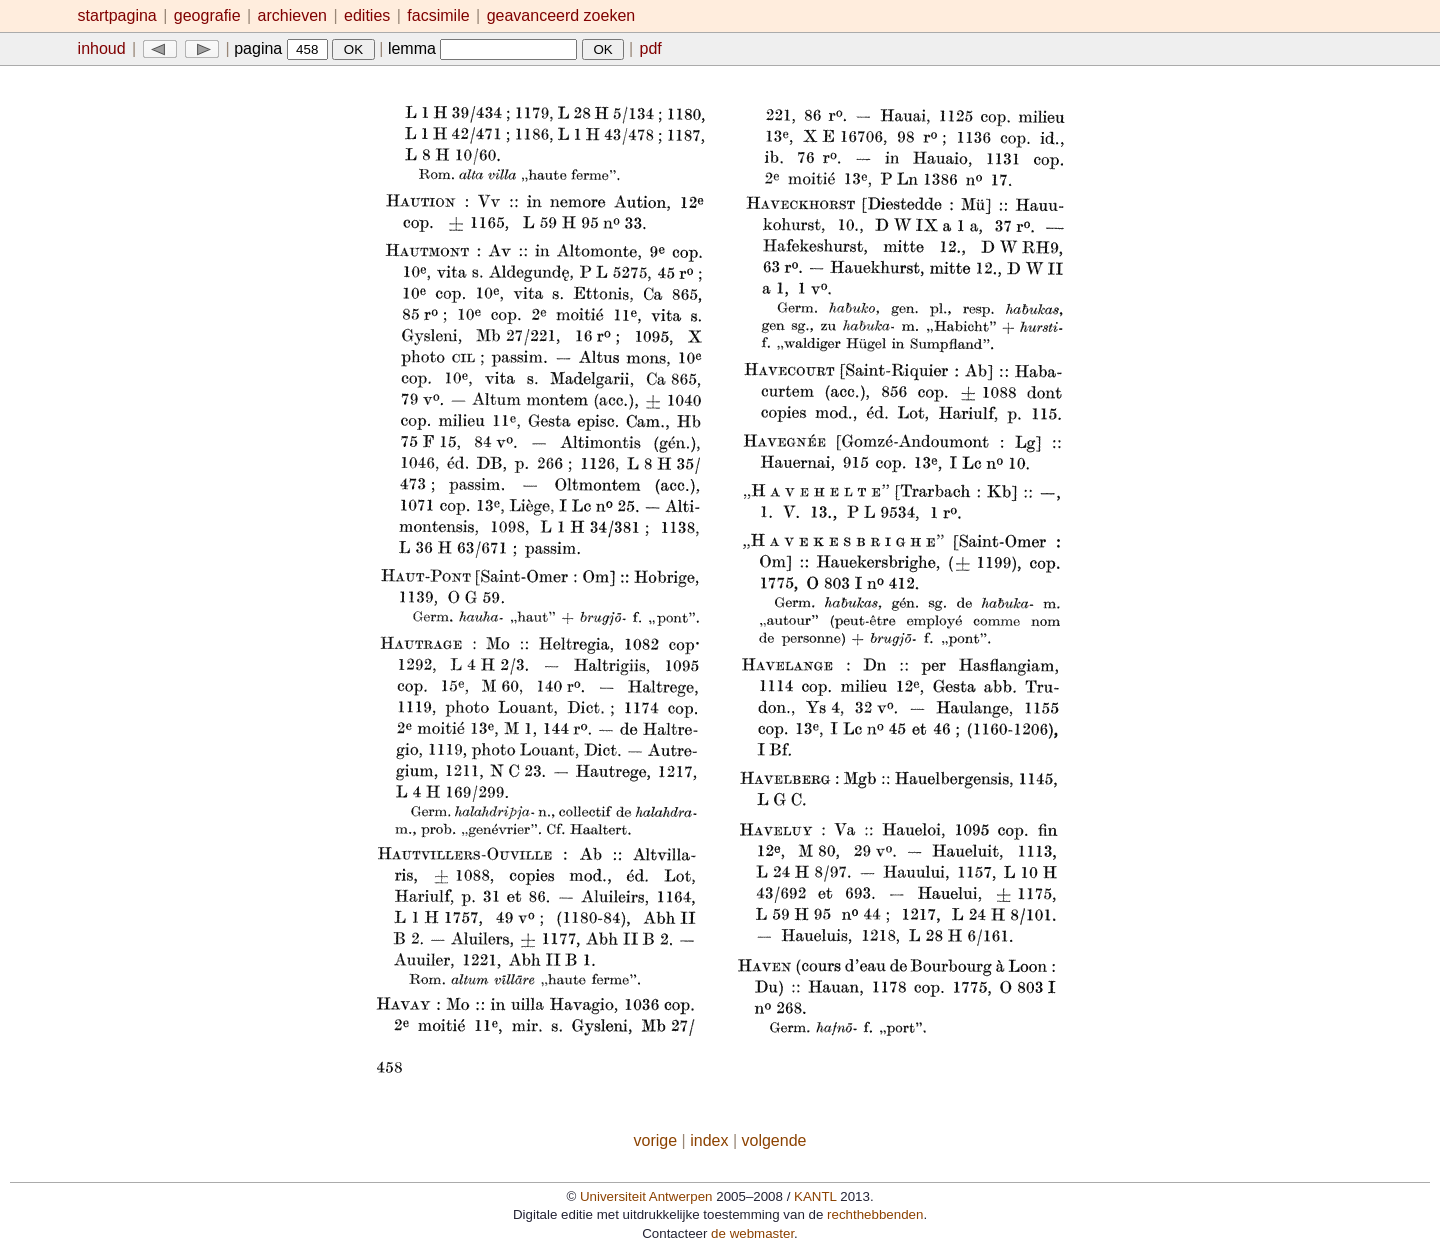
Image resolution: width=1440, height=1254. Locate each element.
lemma (482, 48)
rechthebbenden (875, 1214)
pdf (651, 48)
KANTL (815, 1196)
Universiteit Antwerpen (646, 1196)
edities (367, 15)
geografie (207, 15)
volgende (774, 1140)
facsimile (440, 15)
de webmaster (752, 1233)
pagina (281, 48)
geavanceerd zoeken (561, 15)
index (709, 1140)
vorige (656, 1140)
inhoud (102, 48)
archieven (292, 15)
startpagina (117, 15)
